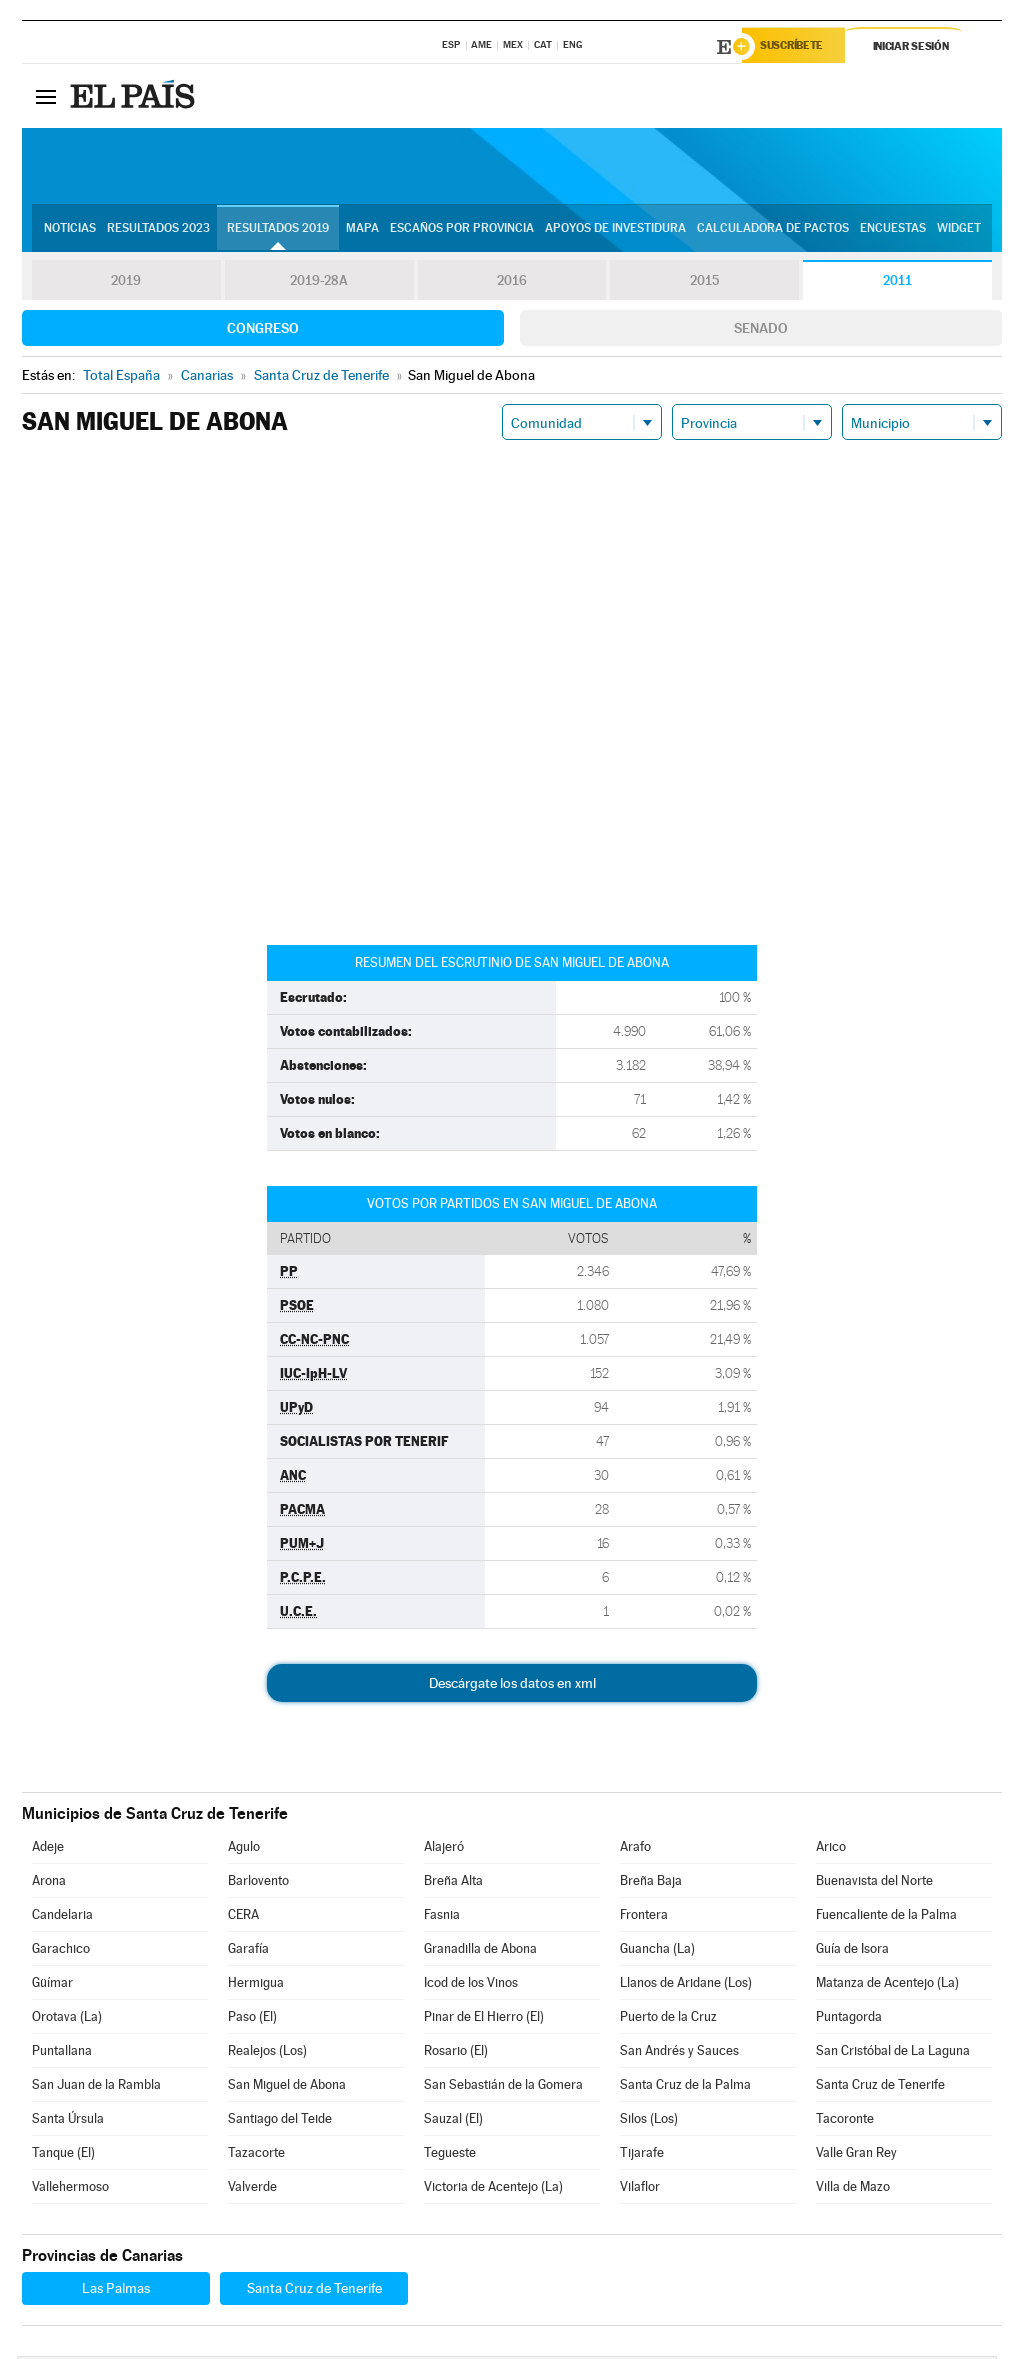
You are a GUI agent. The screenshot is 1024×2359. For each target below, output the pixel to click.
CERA (243, 1917)
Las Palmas (116, 2291)
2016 (512, 284)
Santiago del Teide (280, 2121)
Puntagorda (849, 2019)
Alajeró (444, 1849)
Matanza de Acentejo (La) (887, 1985)
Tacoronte (845, 2121)
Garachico (61, 1951)
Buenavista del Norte (874, 1883)
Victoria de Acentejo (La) (493, 2189)
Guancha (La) (657, 1951)
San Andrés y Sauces (679, 2053)
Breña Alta (453, 1883)
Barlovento (258, 1883)
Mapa (362, 231)
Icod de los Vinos (471, 1985)
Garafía (248, 1951)
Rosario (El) (456, 2053)
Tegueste (450, 2155)
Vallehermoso (70, 2189)
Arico (831, 1849)
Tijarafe (642, 2155)
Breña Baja (651, 1883)
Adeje (48, 1849)
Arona (49, 1883)
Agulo (244, 1849)
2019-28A (319, 284)
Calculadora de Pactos (773, 231)
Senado (761, 331)
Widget (959, 231)
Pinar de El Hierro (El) (484, 2019)
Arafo (635, 1849)
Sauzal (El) (453, 2121)
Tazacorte (256, 2155)
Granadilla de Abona (480, 1951)
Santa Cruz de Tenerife (880, 2087)
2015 (705, 284)
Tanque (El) (63, 2155)
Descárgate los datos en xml (512, 1686)
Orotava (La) (67, 2019)
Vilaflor (640, 2189)
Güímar (52, 1985)
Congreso (263, 331)
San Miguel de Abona (287, 2087)
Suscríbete (798, 47)
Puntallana (62, 2053)
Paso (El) (252, 2019)
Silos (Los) (649, 2121)
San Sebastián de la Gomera (503, 2087)
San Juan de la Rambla (96, 2087)
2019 (126, 284)
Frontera (644, 1917)
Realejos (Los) (267, 2053)
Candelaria (62, 1917)
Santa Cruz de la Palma (685, 2087)
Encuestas (893, 231)
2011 (897, 284)
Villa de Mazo (853, 2189)
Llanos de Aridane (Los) (686, 1985)
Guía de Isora (852, 1951)
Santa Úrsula (68, 2121)
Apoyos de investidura (615, 231)
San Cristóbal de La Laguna (893, 2053)
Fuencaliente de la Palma (886, 1917)
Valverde (252, 2189)
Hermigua (256, 1985)
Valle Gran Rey (856, 2155)
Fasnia (442, 1917)
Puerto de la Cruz (668, 2019)
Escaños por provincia (462, 231)
